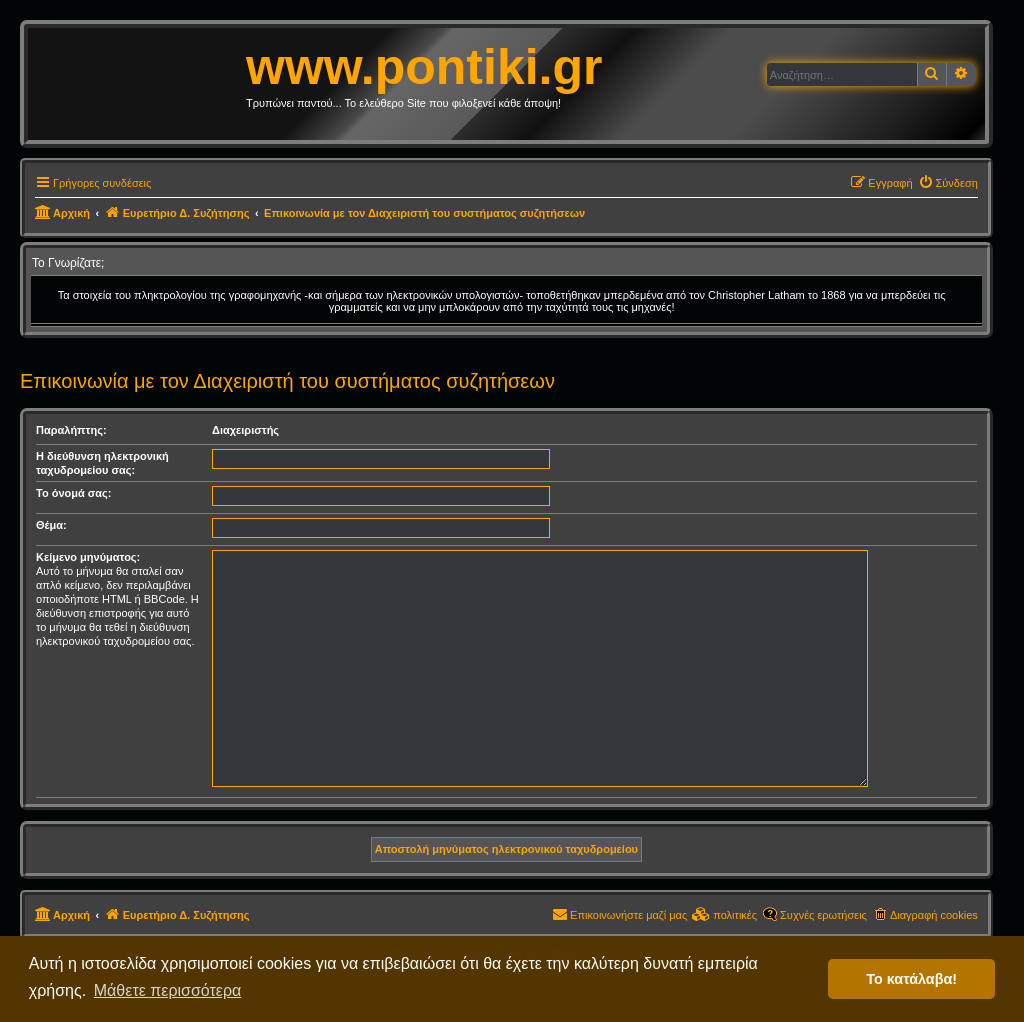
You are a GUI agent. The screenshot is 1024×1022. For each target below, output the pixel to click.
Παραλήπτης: (71, 430)
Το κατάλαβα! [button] (911, 979)
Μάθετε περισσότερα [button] (168, 990)
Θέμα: (51, 525)
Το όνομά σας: (73, 493)
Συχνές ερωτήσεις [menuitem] (823, 915)
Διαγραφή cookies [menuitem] (934, 915)
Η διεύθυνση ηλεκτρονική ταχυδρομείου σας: (102, 463)
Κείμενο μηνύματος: (88, 557)
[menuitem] (948, 183)
